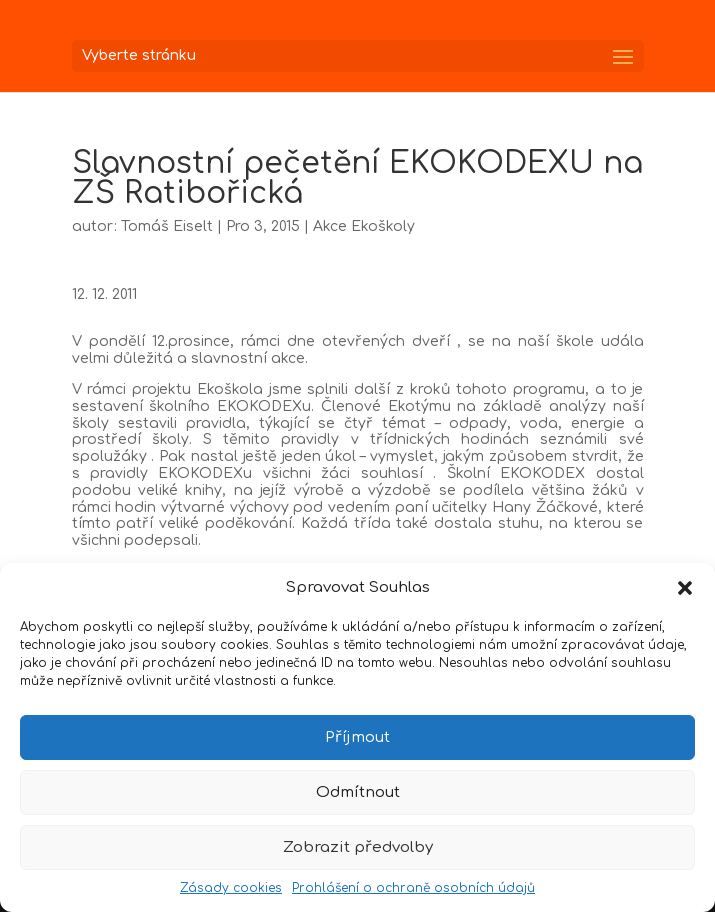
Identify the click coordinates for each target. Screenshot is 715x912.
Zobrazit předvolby (358, 847)
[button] (685, 588)
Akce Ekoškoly (364, 226)
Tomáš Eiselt (167, 226)
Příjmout (357, 737)
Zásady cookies (231, 888)
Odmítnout (358, 792)
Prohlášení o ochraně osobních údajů (413, 888)
